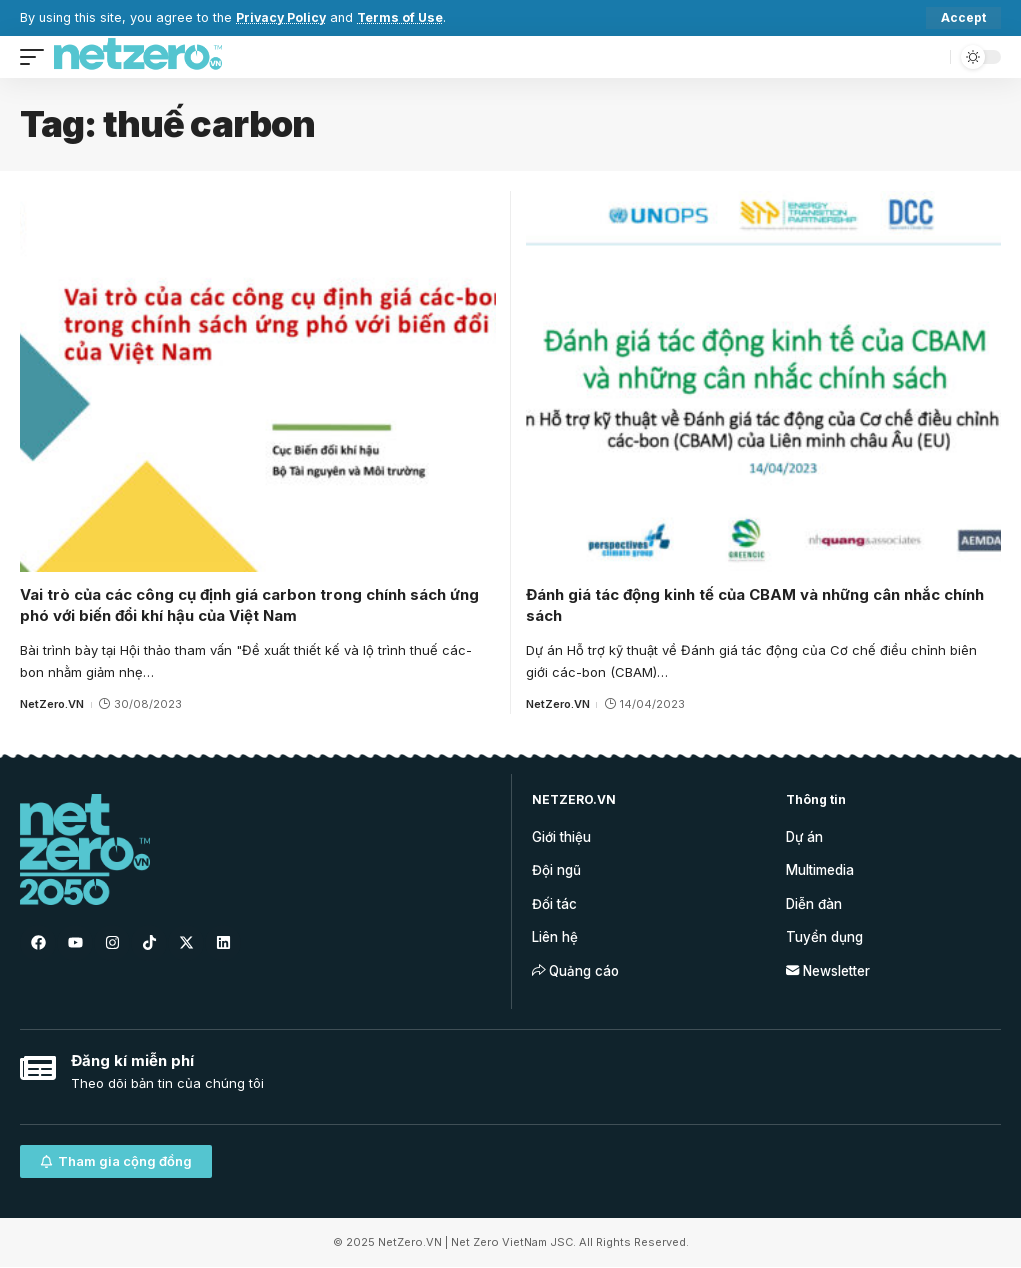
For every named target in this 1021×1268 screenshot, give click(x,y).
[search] (930, 57)
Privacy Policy (282, 17)
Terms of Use (404, 17)
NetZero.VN (52, 704)
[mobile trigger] (37, 57)
